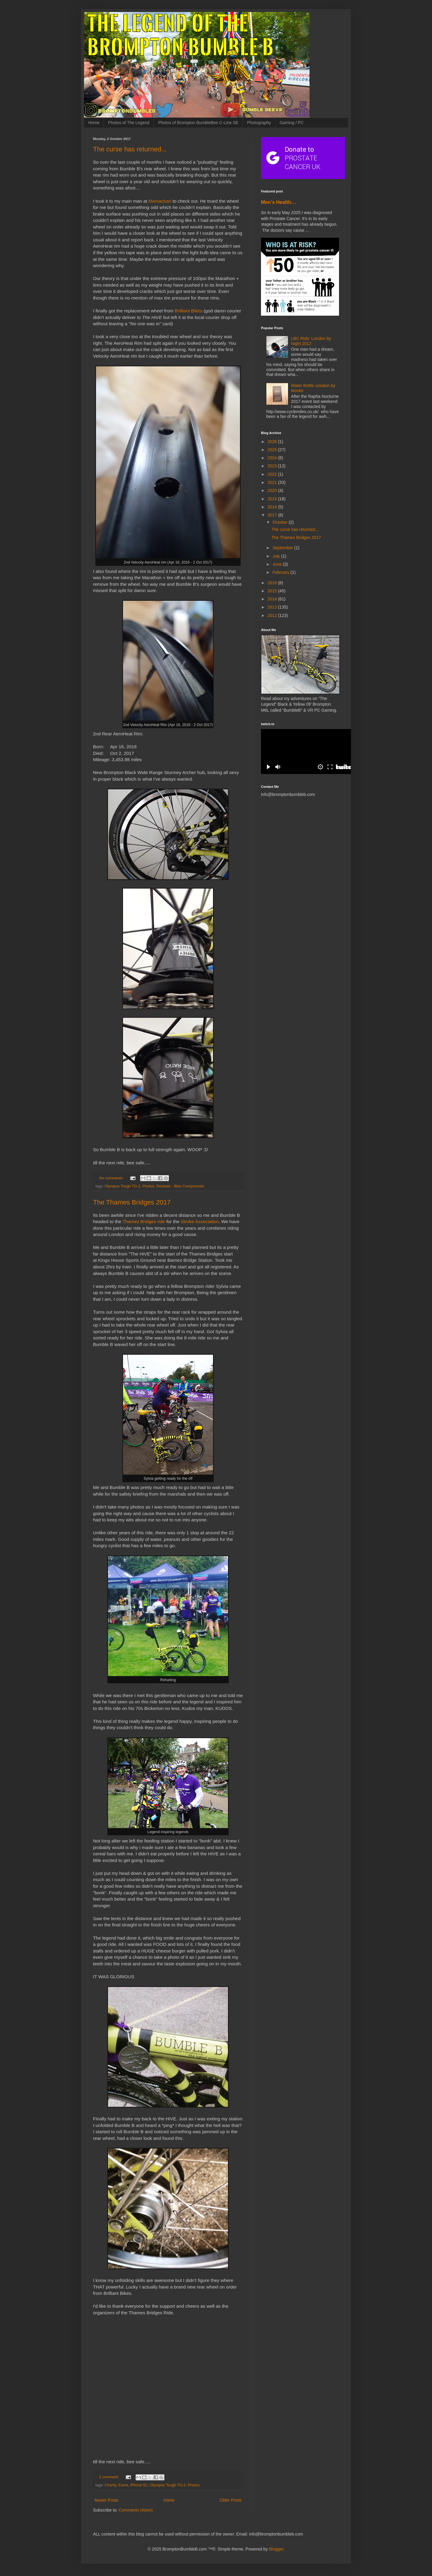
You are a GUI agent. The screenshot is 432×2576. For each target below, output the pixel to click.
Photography (259, 122)
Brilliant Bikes (188, 310)
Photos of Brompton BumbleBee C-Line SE (198, 122)
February (281, 572)
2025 (273, 449)
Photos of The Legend (128, 122)
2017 (273, 515)
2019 (273, 498)
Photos (148, 1186)
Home (93, 122)
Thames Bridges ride (143, 1221)
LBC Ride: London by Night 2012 (311, 341)
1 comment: (109, 2477)
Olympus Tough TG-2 (122, 1186)
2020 (273, 490)
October (280, 522)
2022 (273, 474)
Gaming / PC (292, 122)
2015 (273, 590)
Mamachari (159, 201)
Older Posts (231, 2500)
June (277, 564)
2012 (273, 615)
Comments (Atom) (136, 2510)
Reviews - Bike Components (180, 1186)
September (283, 547)
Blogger (276, 2549)
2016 (273, 582)
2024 (273, 457)
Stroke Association (200, 1221)
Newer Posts (106, 2500)
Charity (110, 2485)
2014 (273, 599)
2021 (273, 482)
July (276, 556)
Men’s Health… (278, 202)
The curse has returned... (130, 149)
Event (123, 2485)
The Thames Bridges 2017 (132, 1202)
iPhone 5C (139, 2485)
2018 (273, 507)
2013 (273, 607)
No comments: (112, 1178)
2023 (273, 465)
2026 (273, 441)
